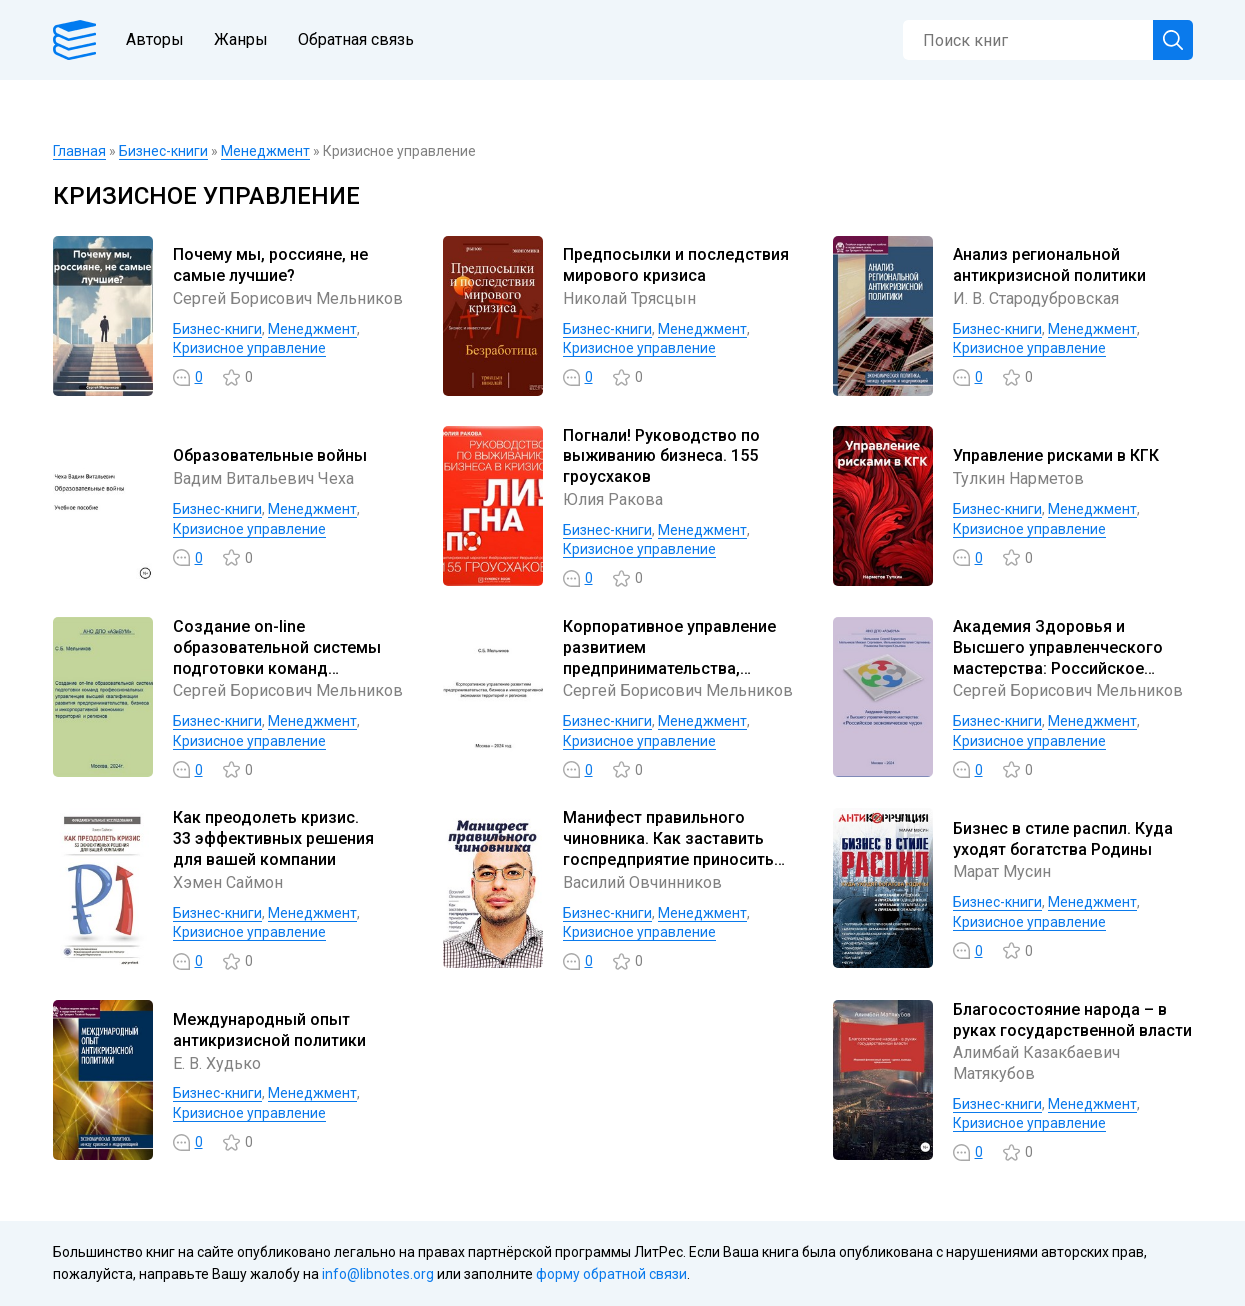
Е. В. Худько (217, 1063)
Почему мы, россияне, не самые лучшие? (270, 265)
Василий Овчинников (642, 882)
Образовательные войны (270, 455)
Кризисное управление (249, 348)
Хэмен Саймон (228, 882)
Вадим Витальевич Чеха (263, 478)
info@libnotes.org (378, 1274)
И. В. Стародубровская (1036, 298)
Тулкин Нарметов (1018, 478)
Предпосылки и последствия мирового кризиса (676, 265)
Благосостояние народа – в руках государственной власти (1072, 1020)
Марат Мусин (1002, 871)
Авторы (155, 39)
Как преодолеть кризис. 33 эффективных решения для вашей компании (273, 838)
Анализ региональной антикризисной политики (1049, 265)
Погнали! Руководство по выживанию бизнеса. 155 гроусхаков (661, 456)
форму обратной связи (611, 1274)
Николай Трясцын (629, 298)
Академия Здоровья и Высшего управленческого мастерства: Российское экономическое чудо (1058, 657)
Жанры (241, 39)
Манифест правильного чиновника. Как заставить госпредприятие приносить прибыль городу (668, 848)
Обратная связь (356, 39)
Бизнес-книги (163, 151)
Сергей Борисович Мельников (288, 298)
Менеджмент (265, 151)
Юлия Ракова (613, 499)
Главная (79, 151)
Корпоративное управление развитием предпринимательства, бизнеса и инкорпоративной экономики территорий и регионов (671, 678)
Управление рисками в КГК (1056, 455)
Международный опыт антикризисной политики (269, 1030)
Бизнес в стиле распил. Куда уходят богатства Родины (1063, 839)
